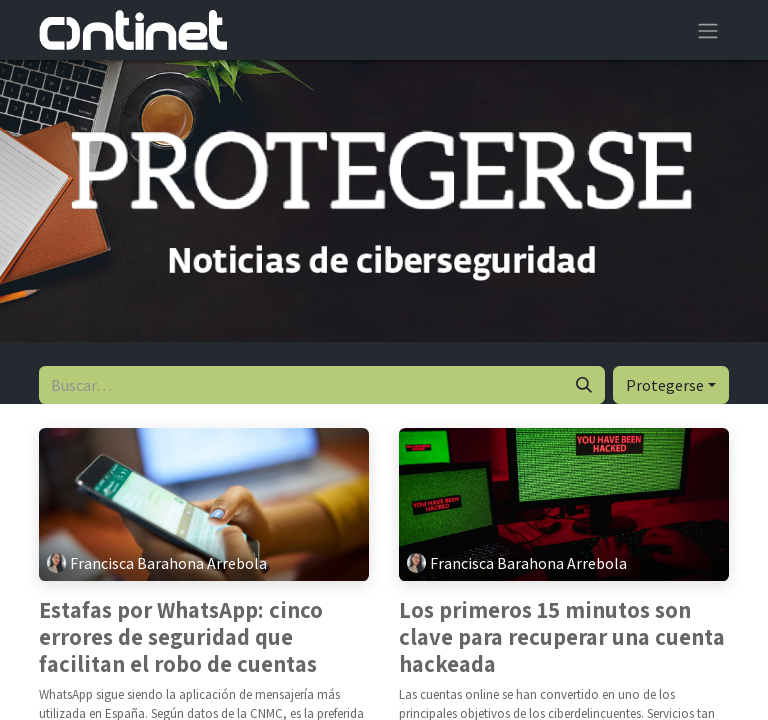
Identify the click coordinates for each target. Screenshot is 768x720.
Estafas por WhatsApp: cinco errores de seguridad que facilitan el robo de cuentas (181, 638)
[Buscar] (584, 385)
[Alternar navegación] (708, 30)
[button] (671, 385)
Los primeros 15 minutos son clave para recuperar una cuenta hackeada (562, 638)
